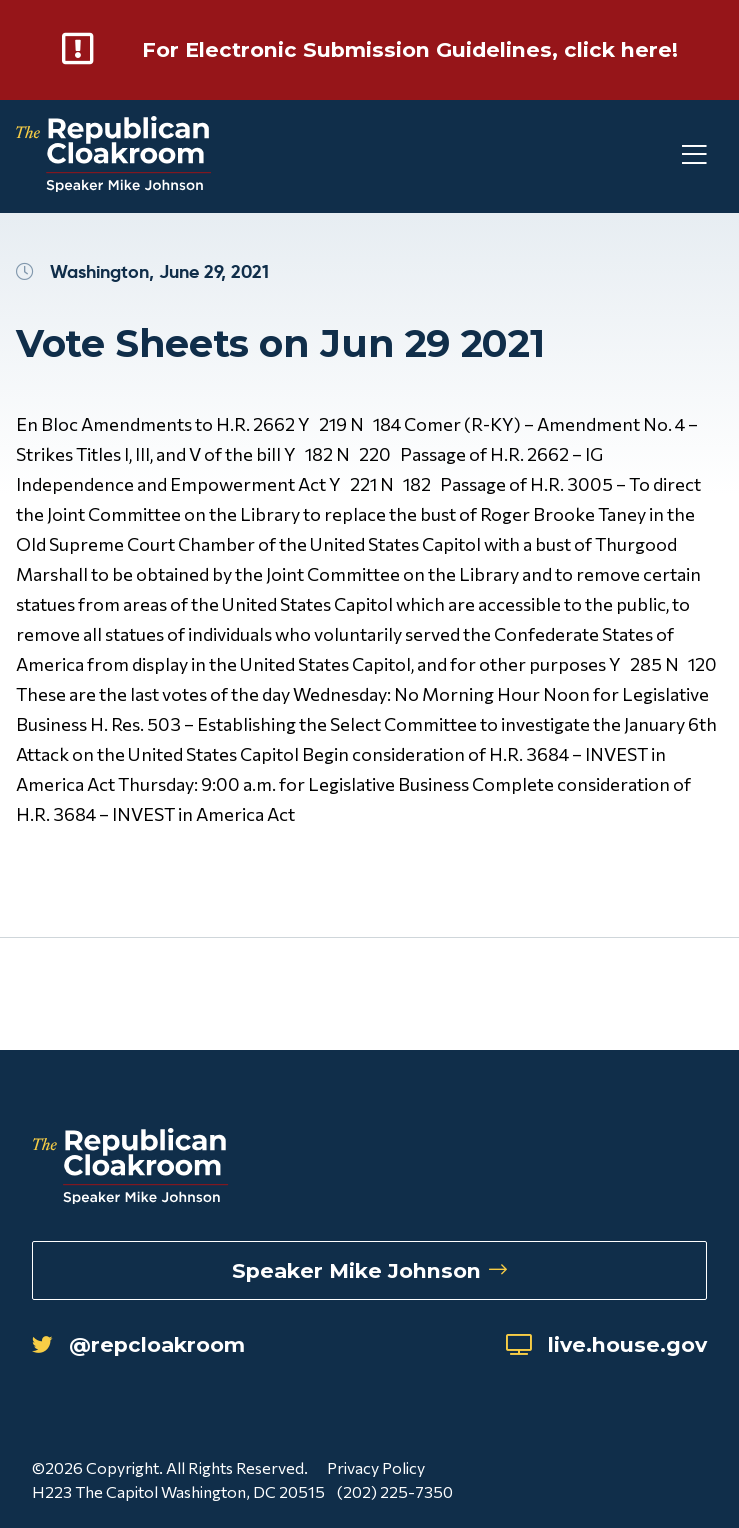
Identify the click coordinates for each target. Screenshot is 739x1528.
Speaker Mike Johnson (369, 1265)
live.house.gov (587, 1345)
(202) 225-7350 (399, 1494)
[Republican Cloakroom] (113, 182)
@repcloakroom (160, 1345)
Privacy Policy (376, 1470)
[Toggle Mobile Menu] (659, 182)
